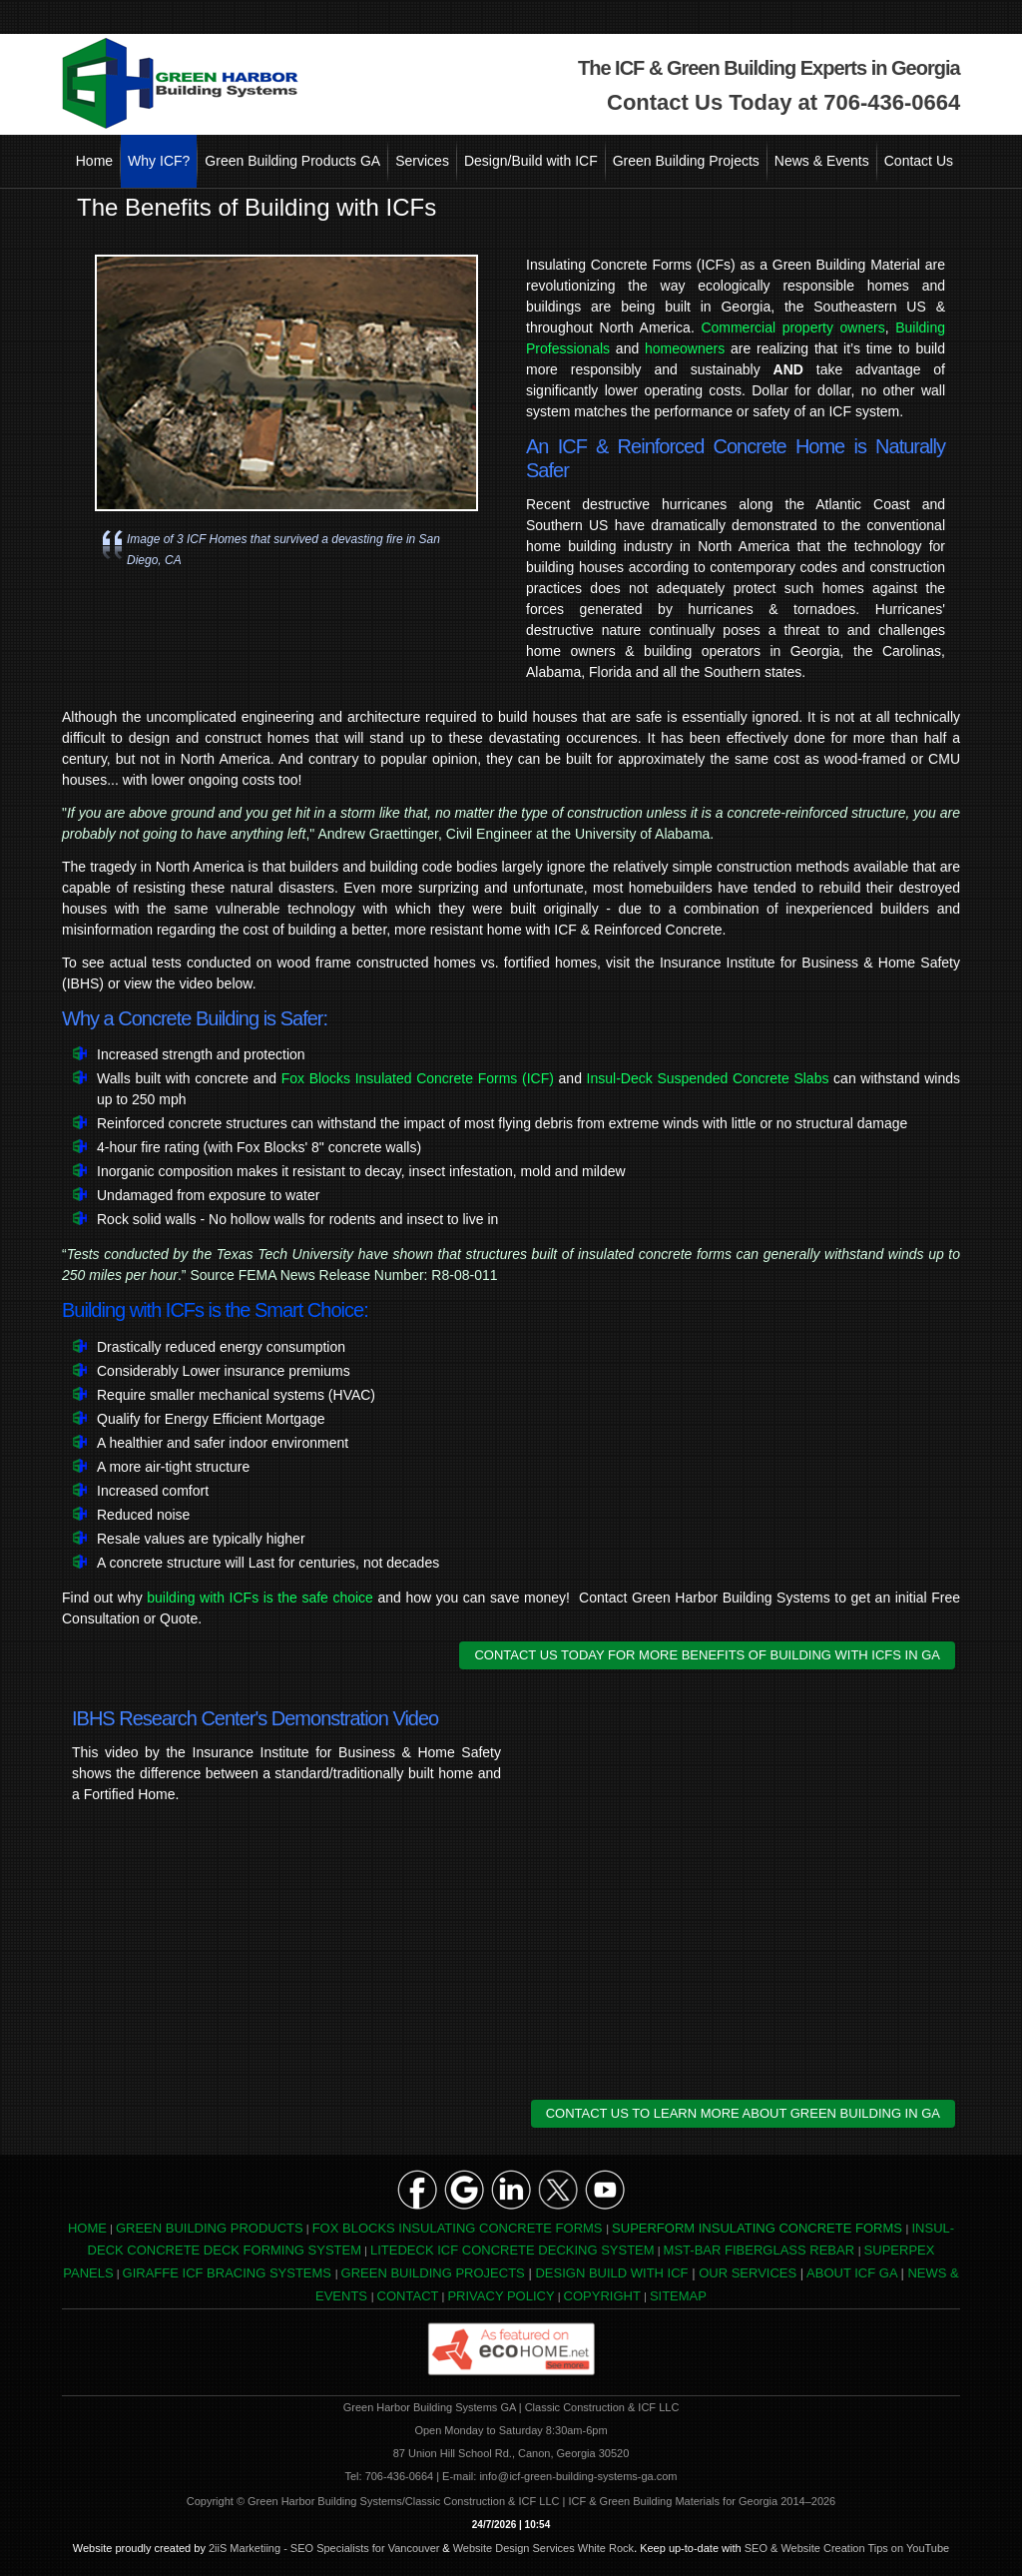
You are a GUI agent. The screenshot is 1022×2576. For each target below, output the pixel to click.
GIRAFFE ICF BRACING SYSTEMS (227, 2272)
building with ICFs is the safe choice (260, 1598)
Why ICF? (159, 161)
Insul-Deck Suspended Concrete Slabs (708, 1078)
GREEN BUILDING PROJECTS (433, 2272)
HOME (87, 2228)
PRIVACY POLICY (500, 2295)
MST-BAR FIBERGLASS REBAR (759, 2250)
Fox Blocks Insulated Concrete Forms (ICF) (417, 1078)
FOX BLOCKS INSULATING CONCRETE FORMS (457, 2228)
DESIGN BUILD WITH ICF (611, 2272)
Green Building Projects (686, 161)
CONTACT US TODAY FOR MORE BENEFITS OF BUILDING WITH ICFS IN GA (707, 1654)
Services (422, 161)
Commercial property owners (792, 327)
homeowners (685, 348)
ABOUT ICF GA (851, 2272)
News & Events (821, 161)
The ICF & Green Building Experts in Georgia (769, 68)
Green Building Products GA (292, 161)
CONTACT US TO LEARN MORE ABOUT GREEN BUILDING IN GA (743, 2113)
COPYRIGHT (602, 2295)
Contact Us (918, 161)
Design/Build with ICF (531, 161)
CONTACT (408, 2295)
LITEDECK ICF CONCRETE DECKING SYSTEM (512, 2250)
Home (94, 161)
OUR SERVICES (747, 2272)
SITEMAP (678, 2295)
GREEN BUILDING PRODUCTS (209, 2228)
